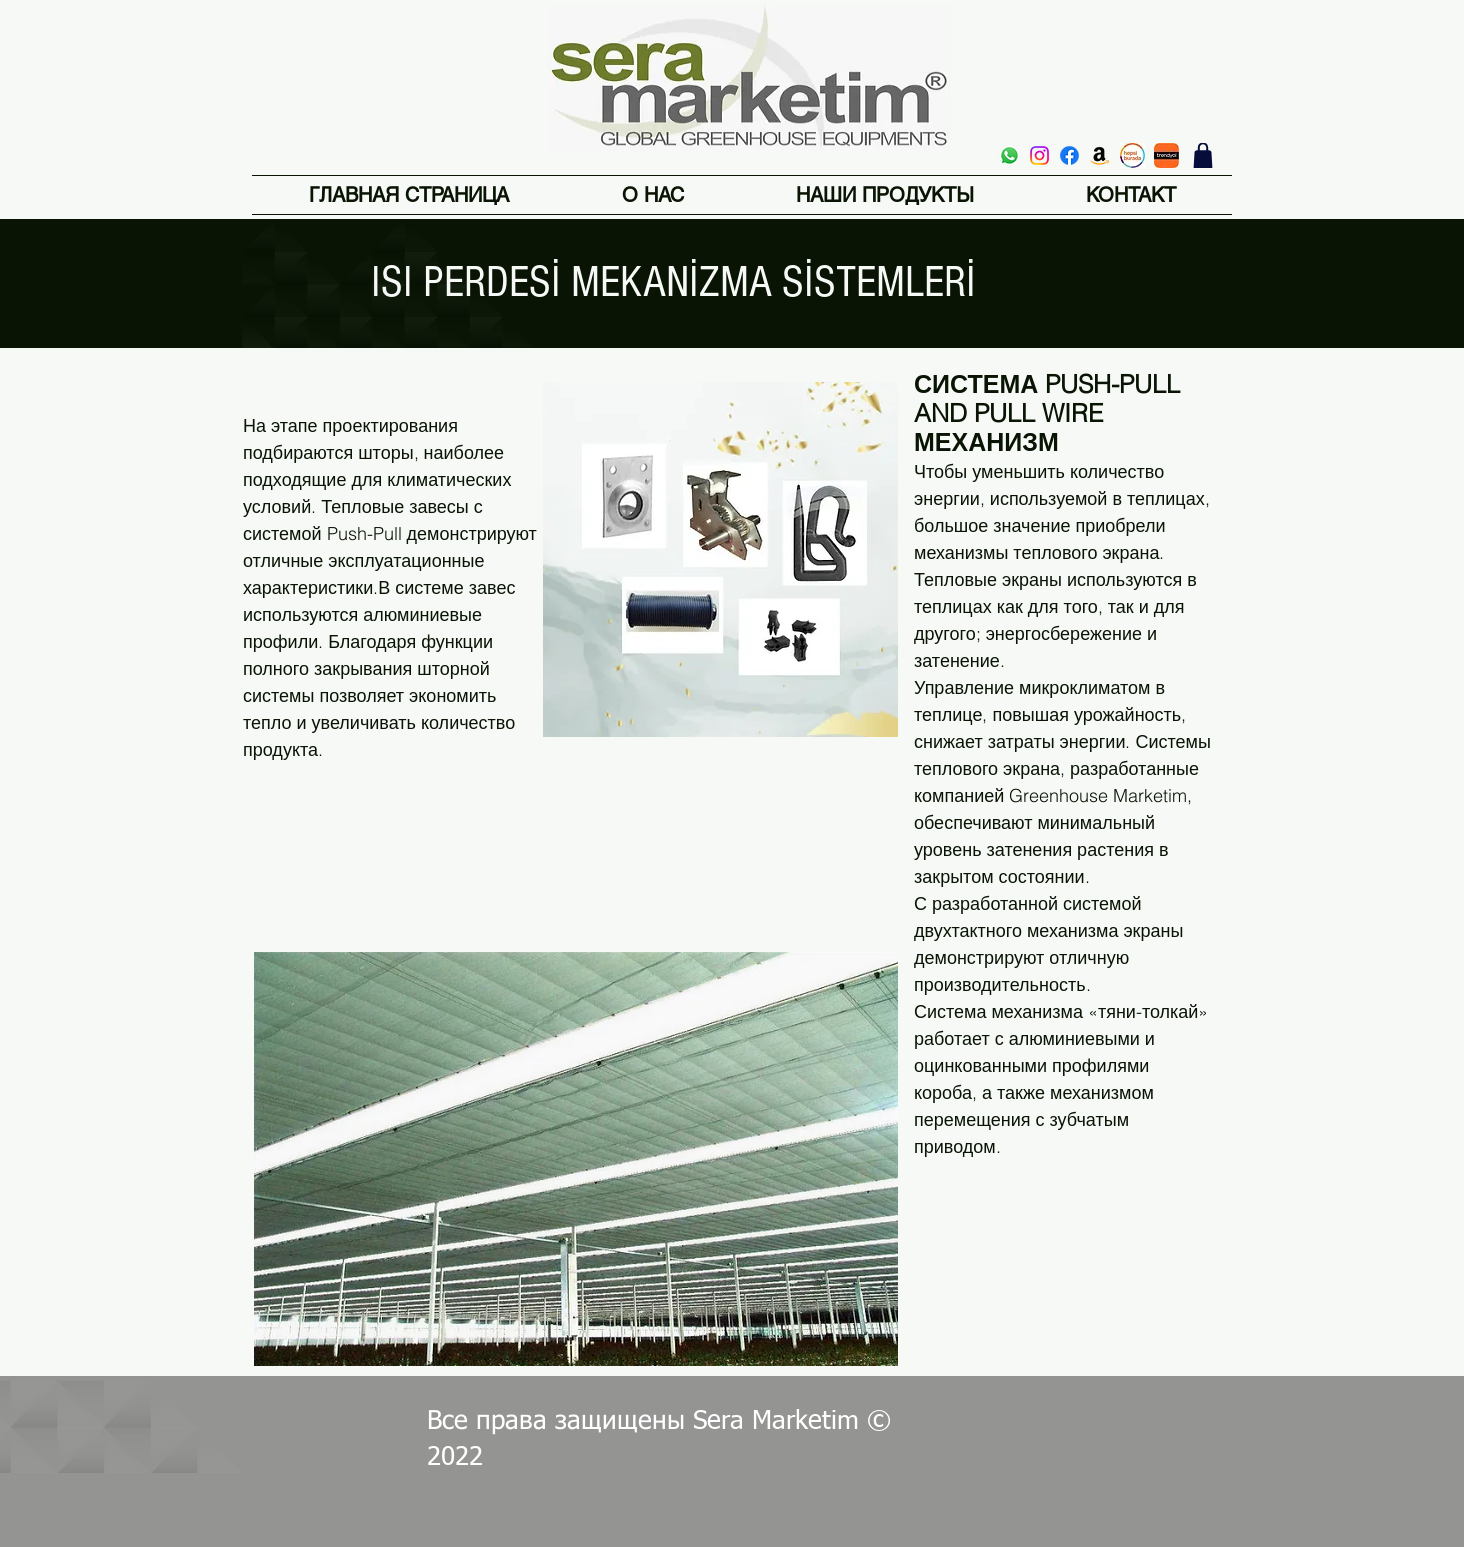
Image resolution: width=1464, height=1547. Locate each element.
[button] (885, 195)
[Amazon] (1099, 155)
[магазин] (1203, 155)
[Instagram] (1039, 155)
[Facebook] (1069, 155)
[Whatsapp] (1009, 155)
